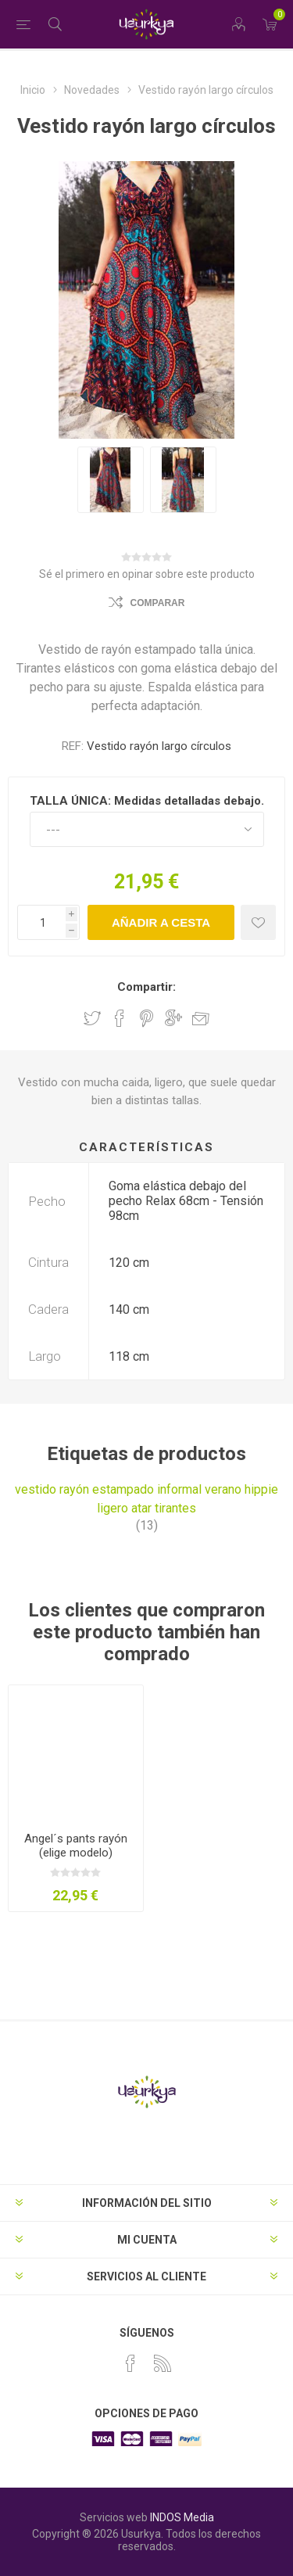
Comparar (157, 602)
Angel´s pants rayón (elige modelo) (75, 1846)
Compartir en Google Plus (173, 1018)
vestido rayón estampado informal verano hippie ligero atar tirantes (146, 1499)
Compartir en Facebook (119, 1018)
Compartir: (146, 987)
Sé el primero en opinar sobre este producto (147, 574)
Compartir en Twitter (92, 1018)
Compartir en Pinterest (146, 1018)
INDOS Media (182, 2517)
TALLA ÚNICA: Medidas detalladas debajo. (147, 801)
